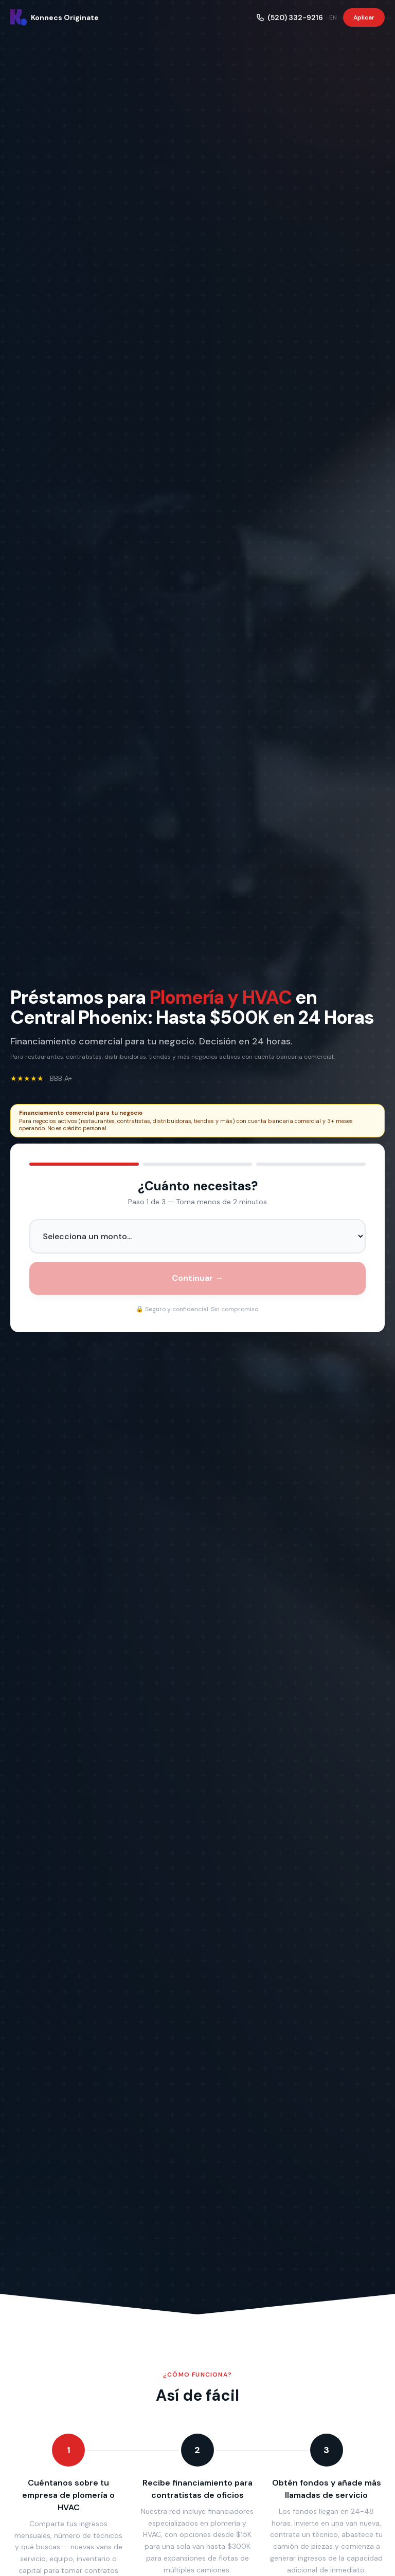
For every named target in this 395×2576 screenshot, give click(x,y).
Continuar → (197, 1278)
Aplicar (363, 17)
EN (333, 17)
